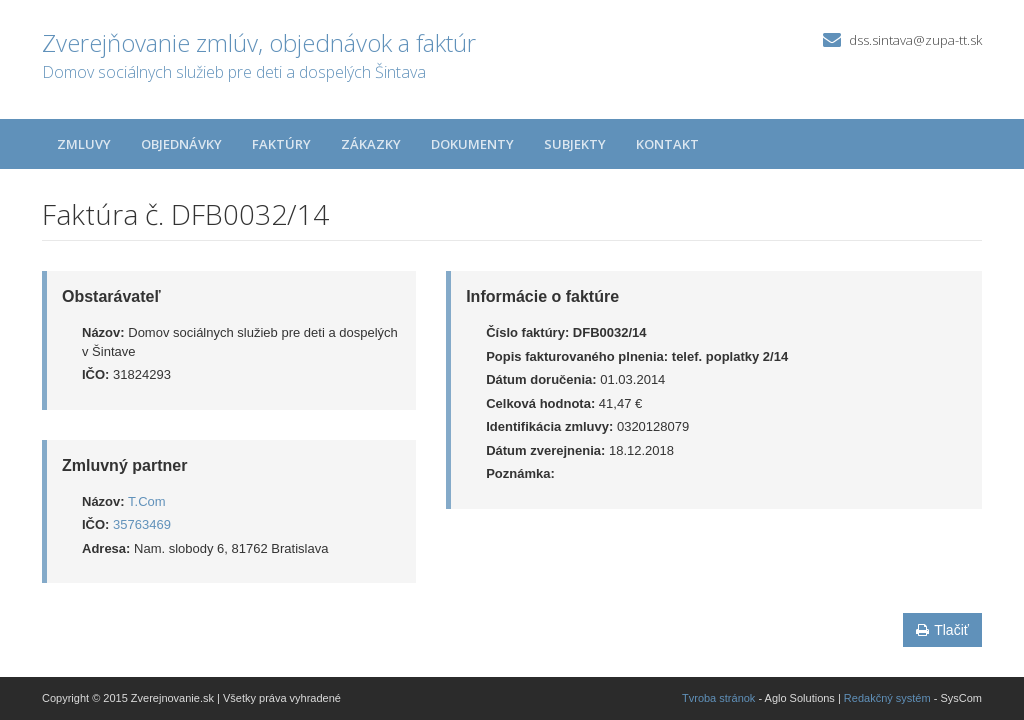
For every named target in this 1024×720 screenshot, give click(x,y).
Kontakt (667, 144)
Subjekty (575, 144)
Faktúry (281, 144)
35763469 (142, 524)
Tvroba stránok (718, 698)
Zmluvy (84, 144)
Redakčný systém (887, 698)
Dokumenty (472, 144)
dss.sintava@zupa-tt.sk (915, 40)
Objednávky (181, 144)
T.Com (147, 501)
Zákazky (371, 144)
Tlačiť (942, 630)
